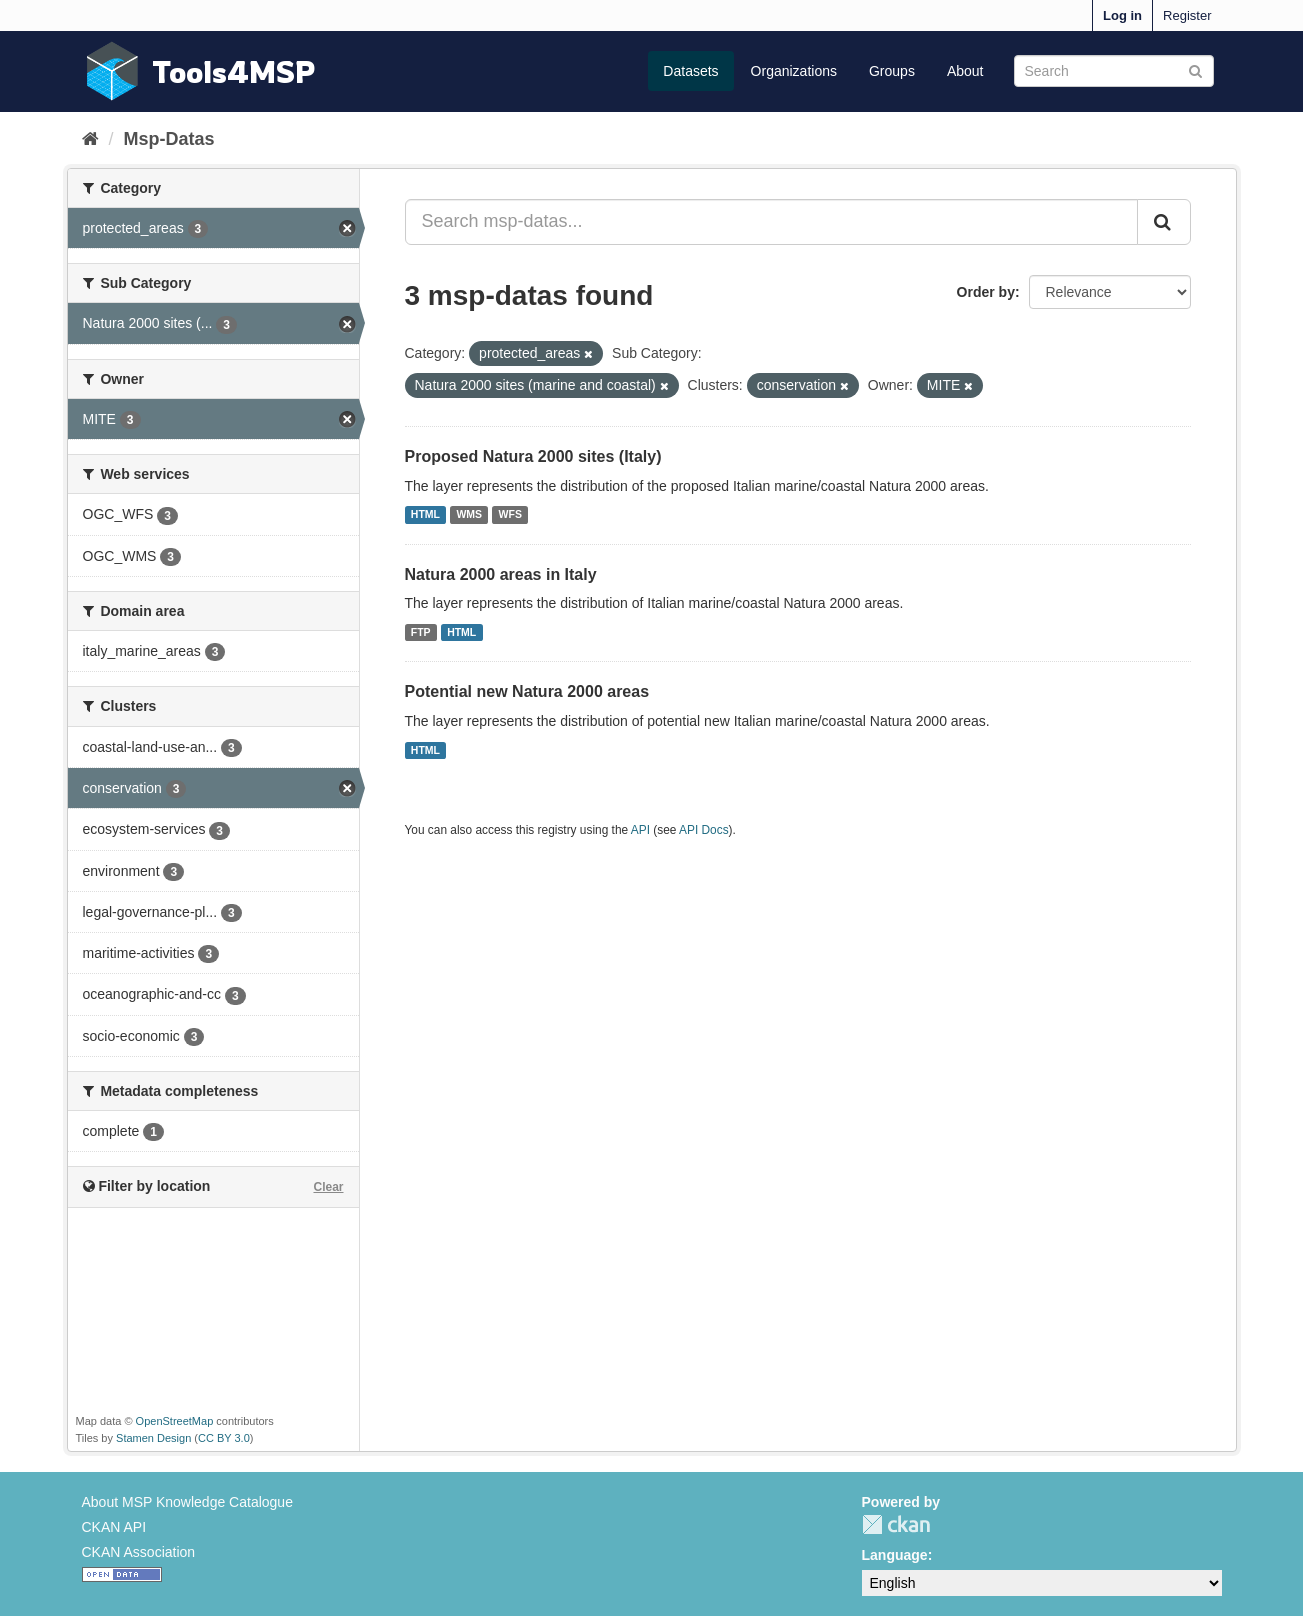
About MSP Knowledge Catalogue (187, 1502)
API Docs (704, 830)
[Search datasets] (1114, 71)
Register (1187, 15)
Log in (1122, 15)
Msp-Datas (169, 139)
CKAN (896, 1524)
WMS (469, 515)
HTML (425, 515)
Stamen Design (153, 1438)
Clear (328, 1187)
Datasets (690, 71)
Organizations (794, 71)
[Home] (90, 139)
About (965, 71)
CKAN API (114, 1527)
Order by (986, 292)
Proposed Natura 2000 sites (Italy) (533, 456)
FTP (421, 632)
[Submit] (1195, 69)
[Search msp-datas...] (771, 222)
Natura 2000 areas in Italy (501, 574)
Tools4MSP (234, 71)
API (640, 830)
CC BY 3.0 (224, 1438)
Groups (892, 71)
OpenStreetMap (175, 1421)
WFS (510, 515)
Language (895, 1555)
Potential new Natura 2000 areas (527, 691)
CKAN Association (139, 1552)
